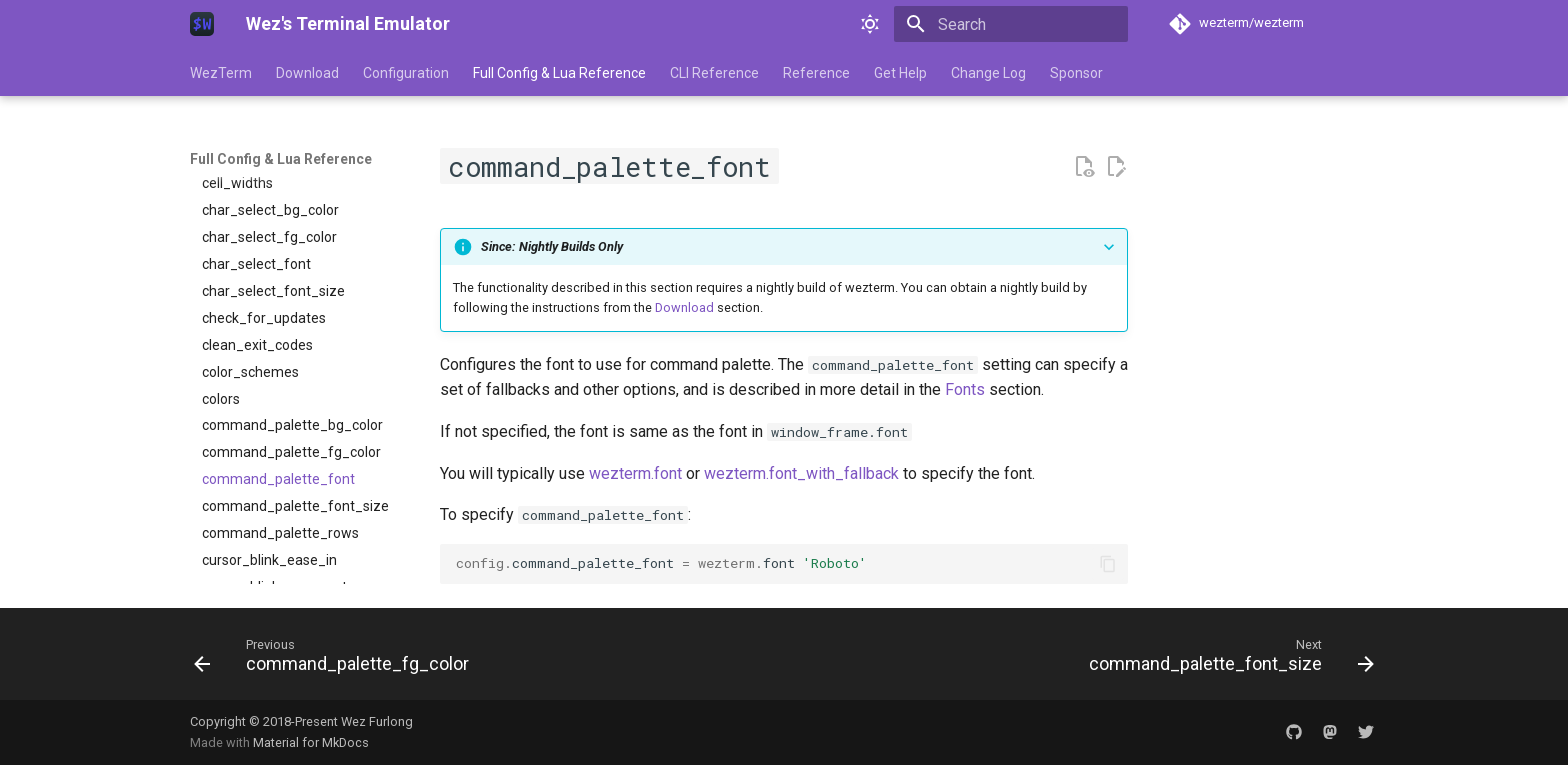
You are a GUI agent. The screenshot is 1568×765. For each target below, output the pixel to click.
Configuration (406, 73)
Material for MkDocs (311, 742)
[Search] (1011, 24)
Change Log (988, 73)
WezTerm (221, 73)
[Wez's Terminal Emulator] (202, 24)
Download (307, 73)
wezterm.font (635, 473)
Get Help (900, 73)
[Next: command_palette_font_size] (1226, 660)
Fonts (965, 389)
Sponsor (1076, 73)
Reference (816, 73)
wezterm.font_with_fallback (801, 473)
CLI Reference (714, 73)
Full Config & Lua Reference (559, 73)
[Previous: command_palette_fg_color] (336, 660)
